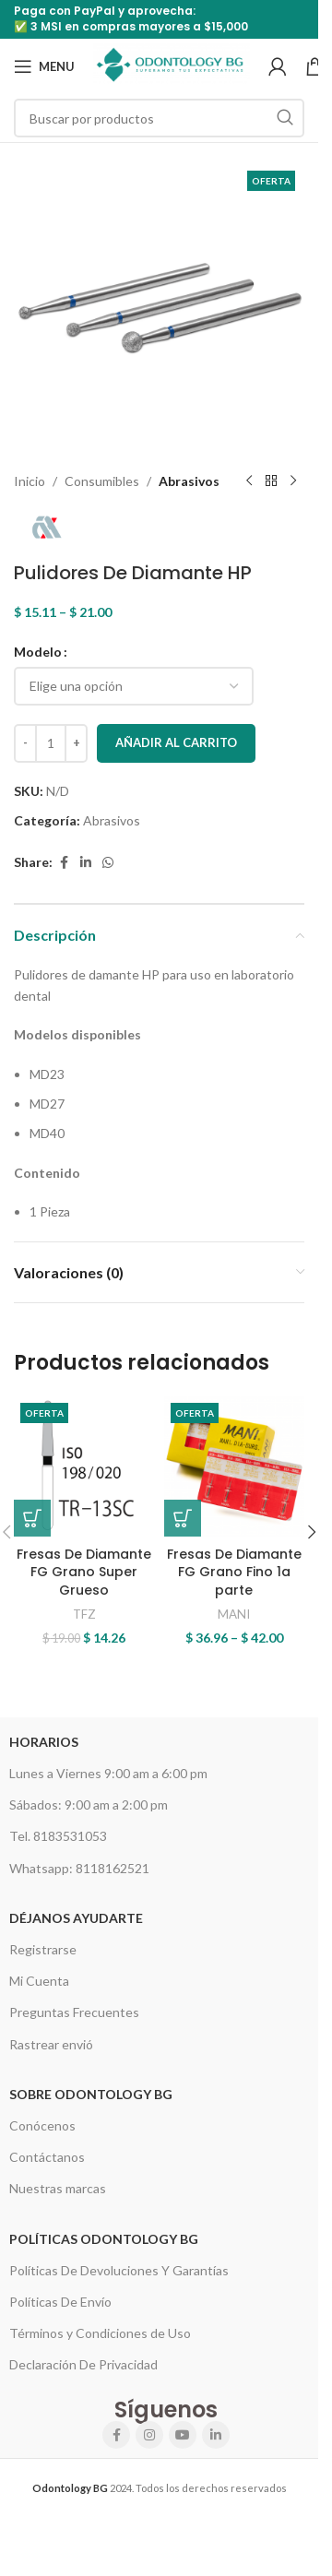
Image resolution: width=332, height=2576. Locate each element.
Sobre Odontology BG (90, 2094)
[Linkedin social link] (86, 862)
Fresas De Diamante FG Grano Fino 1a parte (234, 1572)
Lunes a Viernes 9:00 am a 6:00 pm (108, 1773)
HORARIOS (43, 1742)
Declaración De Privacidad (83, 2364)
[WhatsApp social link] (108, 862)
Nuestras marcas (57, 2188)
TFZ (84, 1614)
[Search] (159, 118)
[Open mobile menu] (44, 66)
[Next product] (293, 481)
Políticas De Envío (60, 2301)
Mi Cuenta (39, 1980)
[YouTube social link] (182, 2435)
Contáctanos (47, 2157)
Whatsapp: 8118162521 (79, 1868)
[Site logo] (171, 65)
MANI (234, 1614)
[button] (32, 1518)
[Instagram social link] (149, 2435)
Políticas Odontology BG (103, 2239)
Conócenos (42, 2125)
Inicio (29, 481)
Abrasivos (189, 481)
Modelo (38, 651)
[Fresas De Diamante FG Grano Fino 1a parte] (234, 1466)
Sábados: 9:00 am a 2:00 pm (88, 1804)
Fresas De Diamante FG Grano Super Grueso (84, 1572)
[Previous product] (249, 481)
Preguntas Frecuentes (74, 2012)
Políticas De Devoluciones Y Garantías (119, 2270)
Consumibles (102, 481)
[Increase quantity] (76, 743)
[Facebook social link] (64, 862)
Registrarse (43, 1949)
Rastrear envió (51, 2044)
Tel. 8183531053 (58, 1836)
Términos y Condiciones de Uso (100, 2333)
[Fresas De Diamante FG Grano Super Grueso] (84, 1466)
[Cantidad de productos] (51, 743)
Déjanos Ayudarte (76, 1918)
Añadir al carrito (176, 742)
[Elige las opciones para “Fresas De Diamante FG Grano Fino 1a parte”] (182, 1518)
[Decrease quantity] (25, 743)
